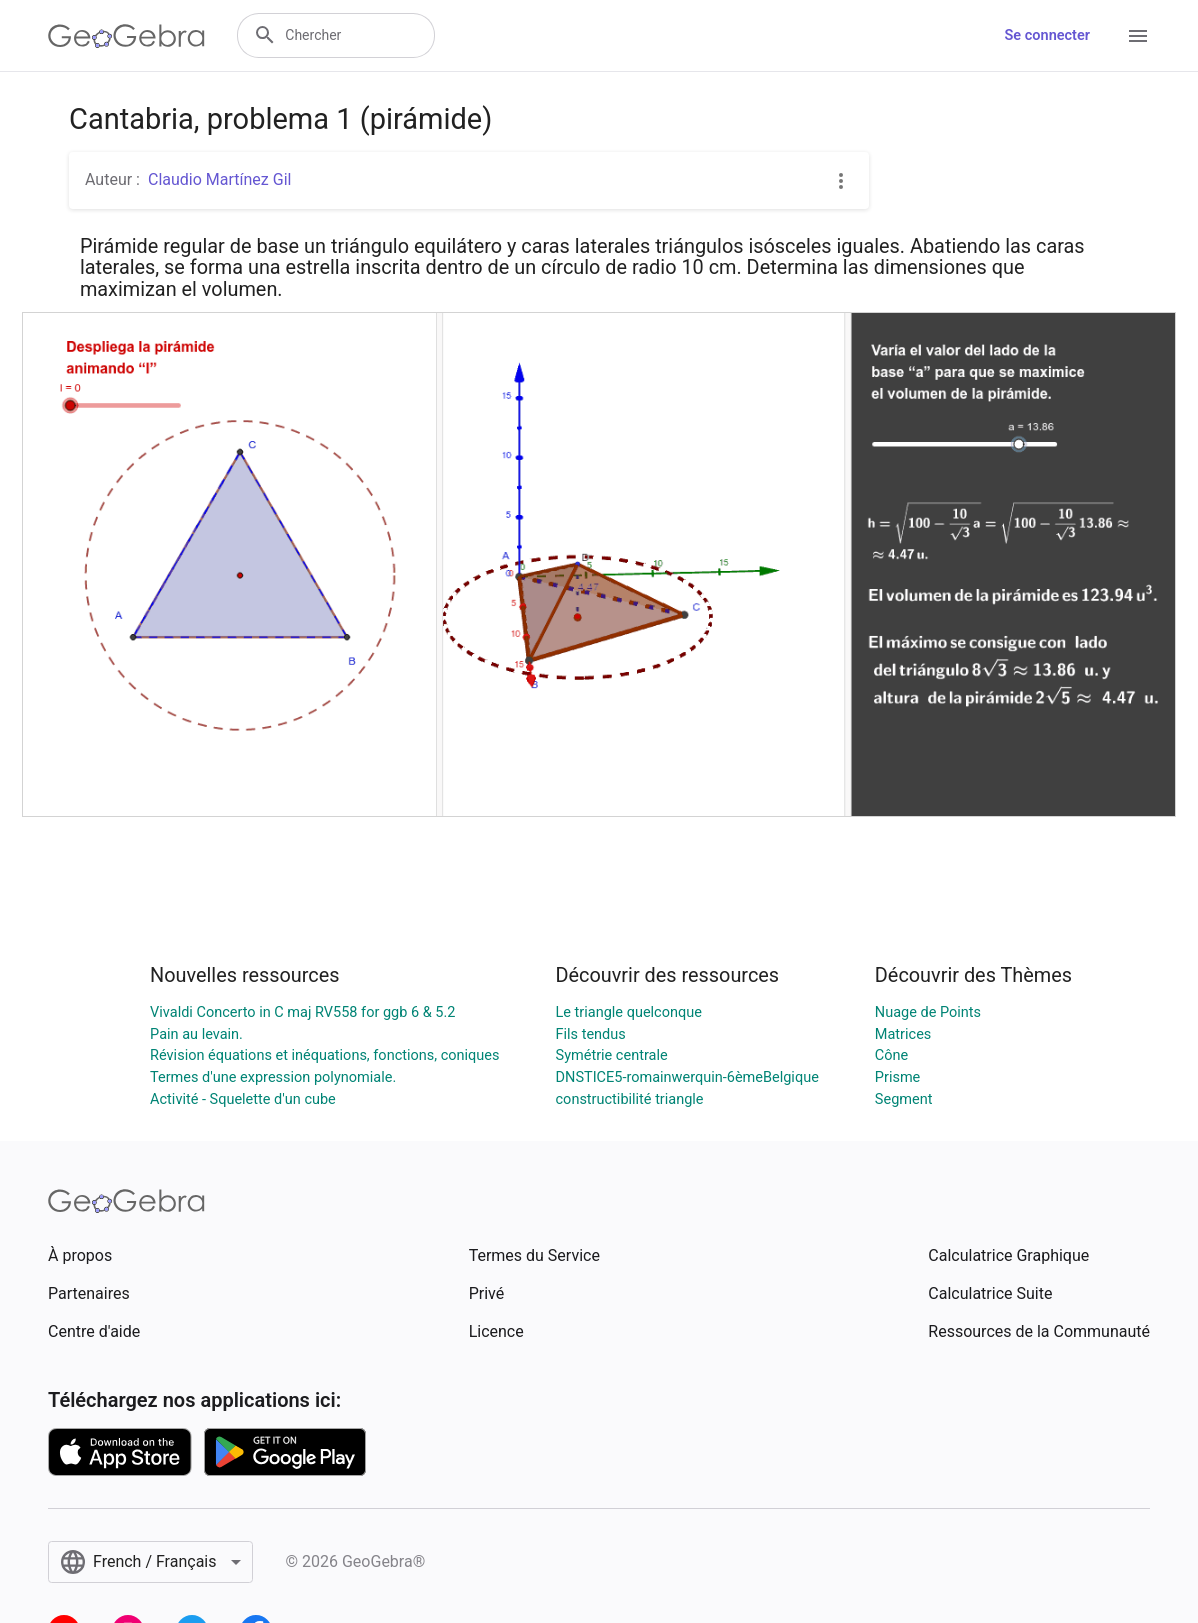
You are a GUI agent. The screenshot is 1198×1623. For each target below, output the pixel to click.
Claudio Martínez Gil (219, 179)
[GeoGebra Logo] (126, 36)
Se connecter (1047, 35)
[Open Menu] (1138, 36)
